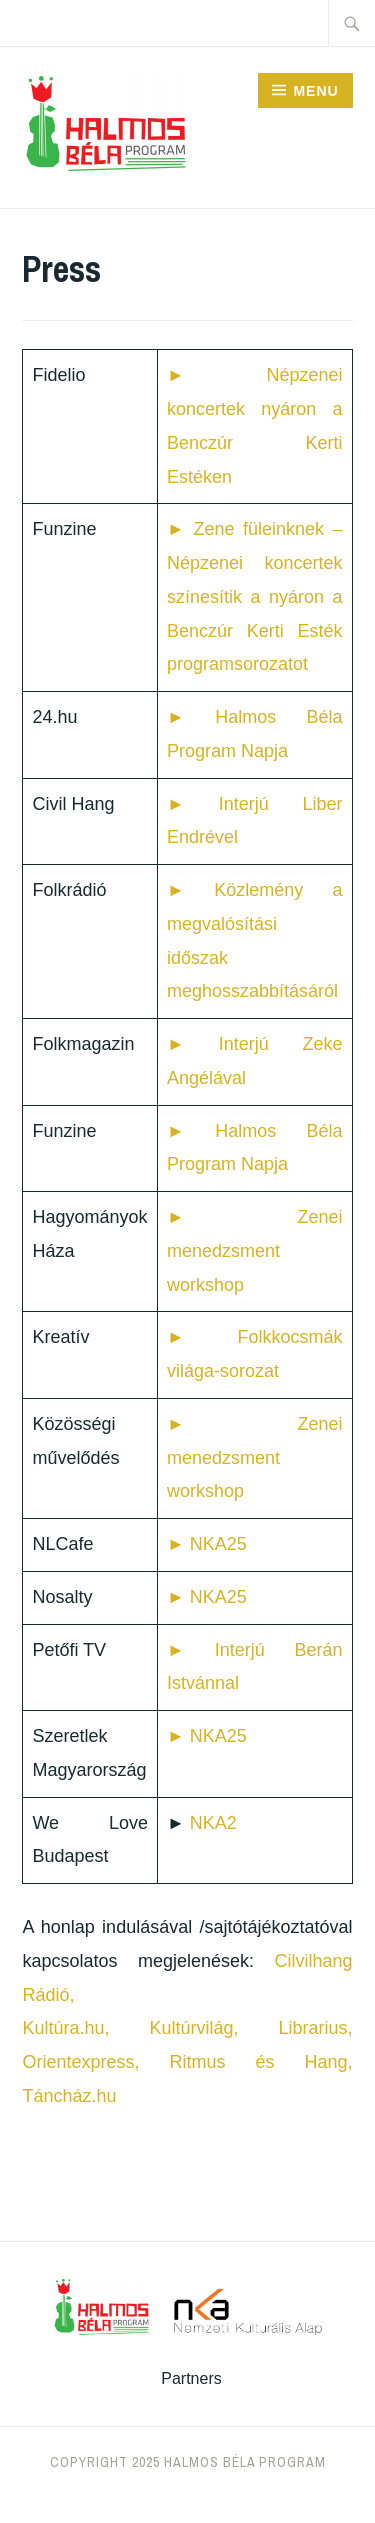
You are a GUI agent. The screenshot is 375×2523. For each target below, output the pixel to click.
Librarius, (316, 2028)
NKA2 (213, 1823)
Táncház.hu (69, 2096)
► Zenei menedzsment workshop (255, 1251)
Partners (191, 2378)
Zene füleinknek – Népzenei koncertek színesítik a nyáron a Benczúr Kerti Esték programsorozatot (255, 596)
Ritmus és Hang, (260, 2062)
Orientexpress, (80, 2062)
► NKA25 (207, 1544)
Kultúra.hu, (65, 2028)
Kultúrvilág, (193, 2028)
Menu (315, 91)
